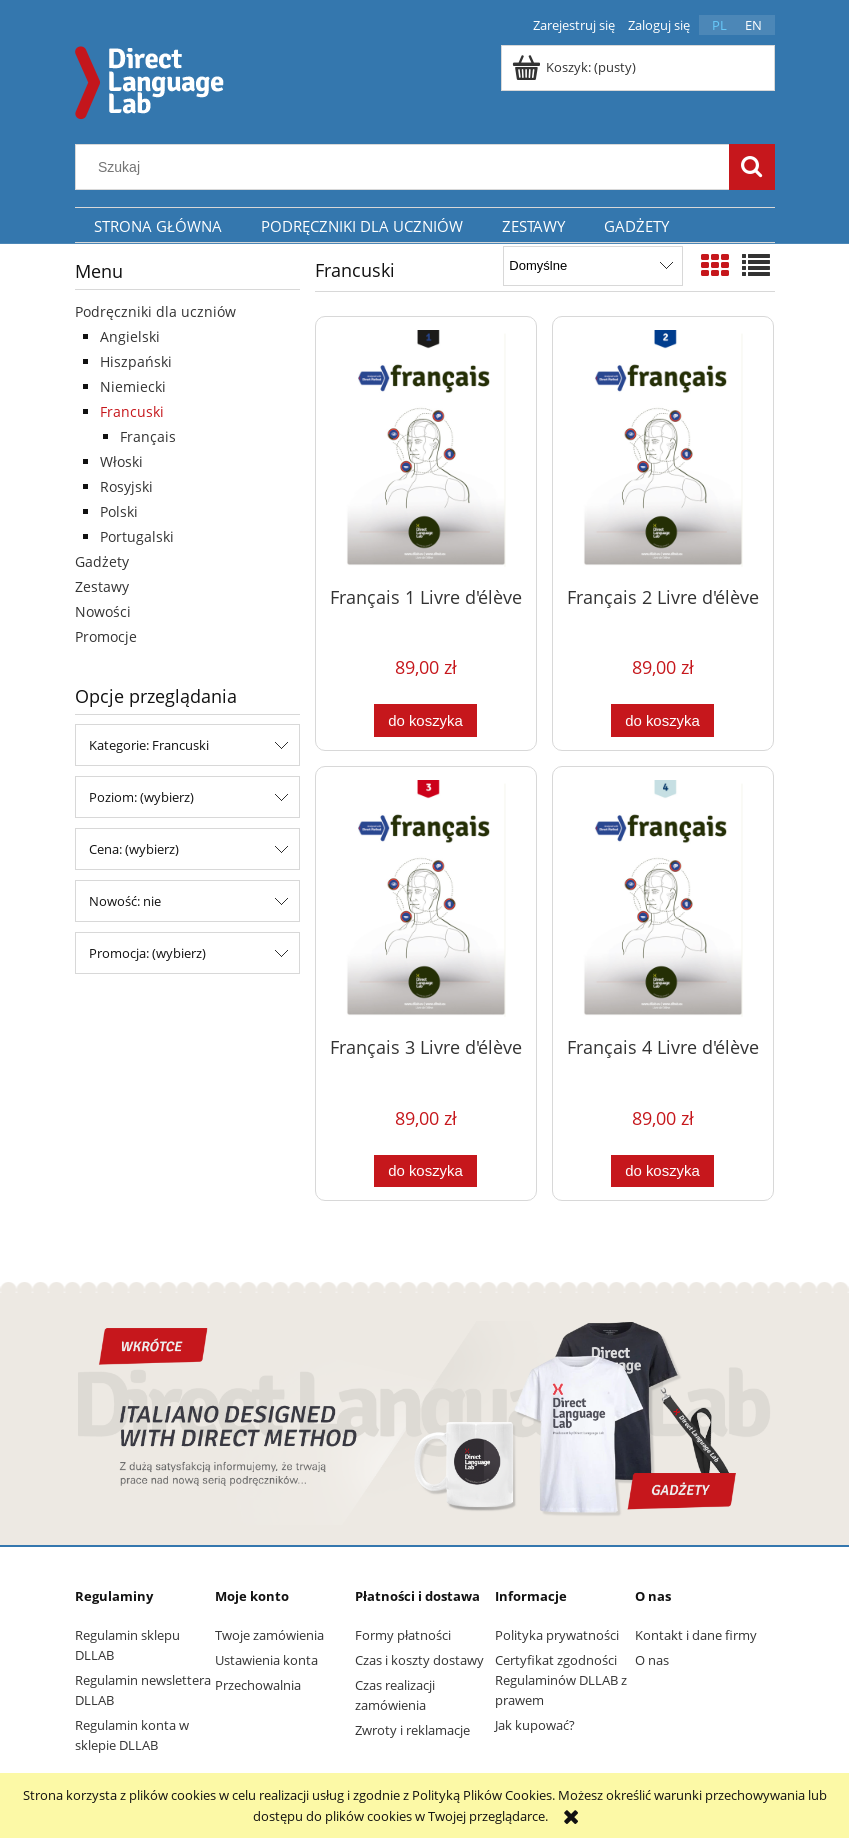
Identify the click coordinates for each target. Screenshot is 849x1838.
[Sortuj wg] (592, 266)
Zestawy (102, 586)
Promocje (106, 636)
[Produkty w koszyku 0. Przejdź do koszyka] (575, 67)
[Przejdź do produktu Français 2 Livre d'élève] (663, 450)
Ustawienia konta (266, 1660)
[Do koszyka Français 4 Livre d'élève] (662, 1171)
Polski (119, 511)
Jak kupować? (535, 1725)
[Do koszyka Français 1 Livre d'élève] (425, 720)
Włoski (121, 461)
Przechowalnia (258, 1685)
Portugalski (137, 536)
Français (148, 436)
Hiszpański (136, 361)
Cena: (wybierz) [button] (134, 849)
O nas (652, 1660)
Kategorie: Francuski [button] (149, 745)
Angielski (130, 336)
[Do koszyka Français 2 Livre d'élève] (662, 720)
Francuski (132, 411)
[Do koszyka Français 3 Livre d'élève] (425, 1171)
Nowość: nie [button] (125, 901)
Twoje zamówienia (269, 1635)
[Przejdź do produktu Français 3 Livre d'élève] (426, 900)
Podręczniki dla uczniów (155, 311)
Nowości (103, 611)
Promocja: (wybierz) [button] (147, 953)
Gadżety (102, 561)
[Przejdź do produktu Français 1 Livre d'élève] (426, 450)
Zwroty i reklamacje (412, 1730)
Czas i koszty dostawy (419, 1660)
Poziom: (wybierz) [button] (141, 797)
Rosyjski (126, 486)
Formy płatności (403, 1635)
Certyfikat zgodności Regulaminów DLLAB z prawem (561, 1680)
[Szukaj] (752, 167)
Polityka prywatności (557, 1635)
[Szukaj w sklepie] (406, 167)
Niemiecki (133, 386)
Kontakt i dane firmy (696, 1635)
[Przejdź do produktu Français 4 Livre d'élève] (663, 900)
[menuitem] (158, 226)
